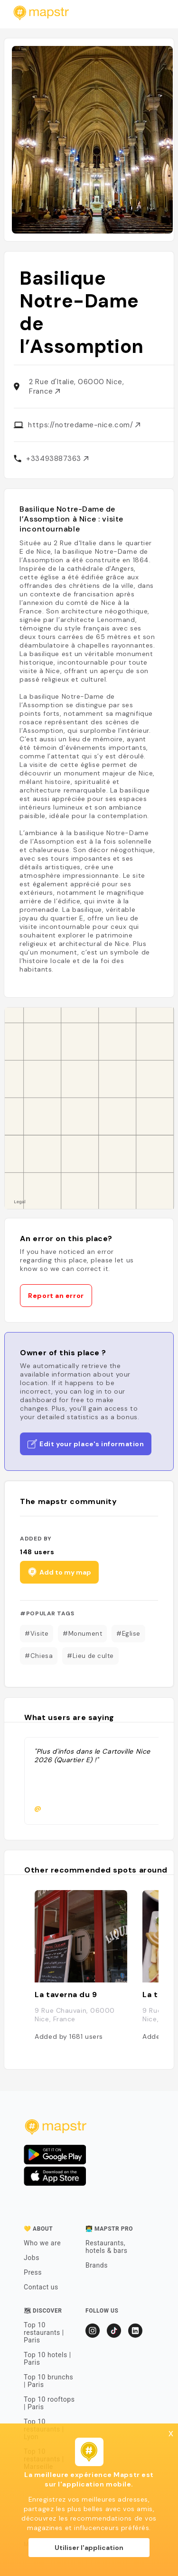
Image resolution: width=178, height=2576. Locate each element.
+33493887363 (57, 458)
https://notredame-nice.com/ (84, 425)
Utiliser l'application (89, 2547)
